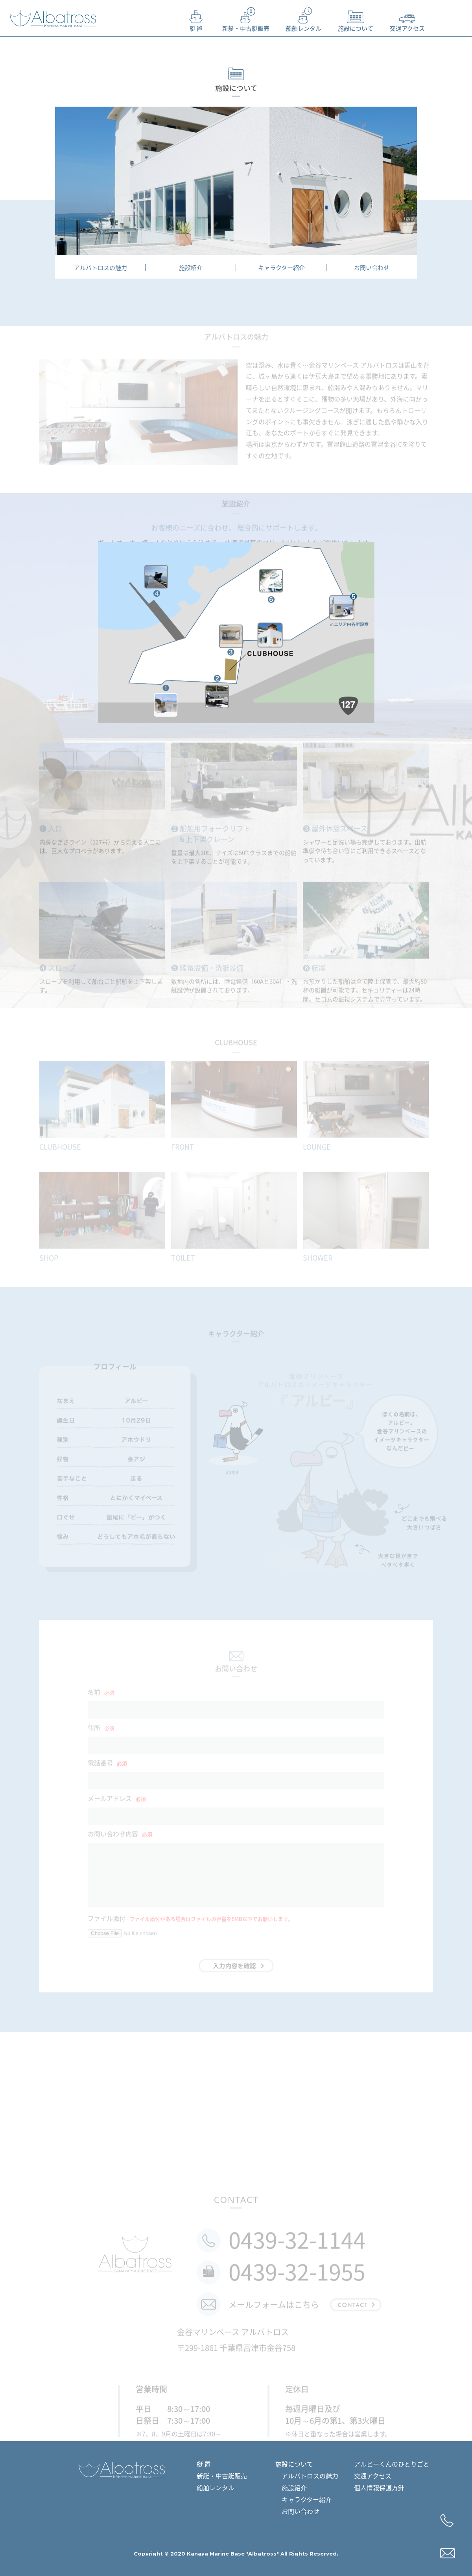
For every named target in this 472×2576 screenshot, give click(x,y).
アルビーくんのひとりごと (392, 2464)
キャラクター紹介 (281, 267)
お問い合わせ (371, 267)
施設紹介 (191, 267)
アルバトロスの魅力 (100, 267)
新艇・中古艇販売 (245, 18)
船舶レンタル (303, 18)
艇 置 (196, 18)
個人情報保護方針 (379, 2487)
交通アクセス (407, 18)
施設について (355, 18)
